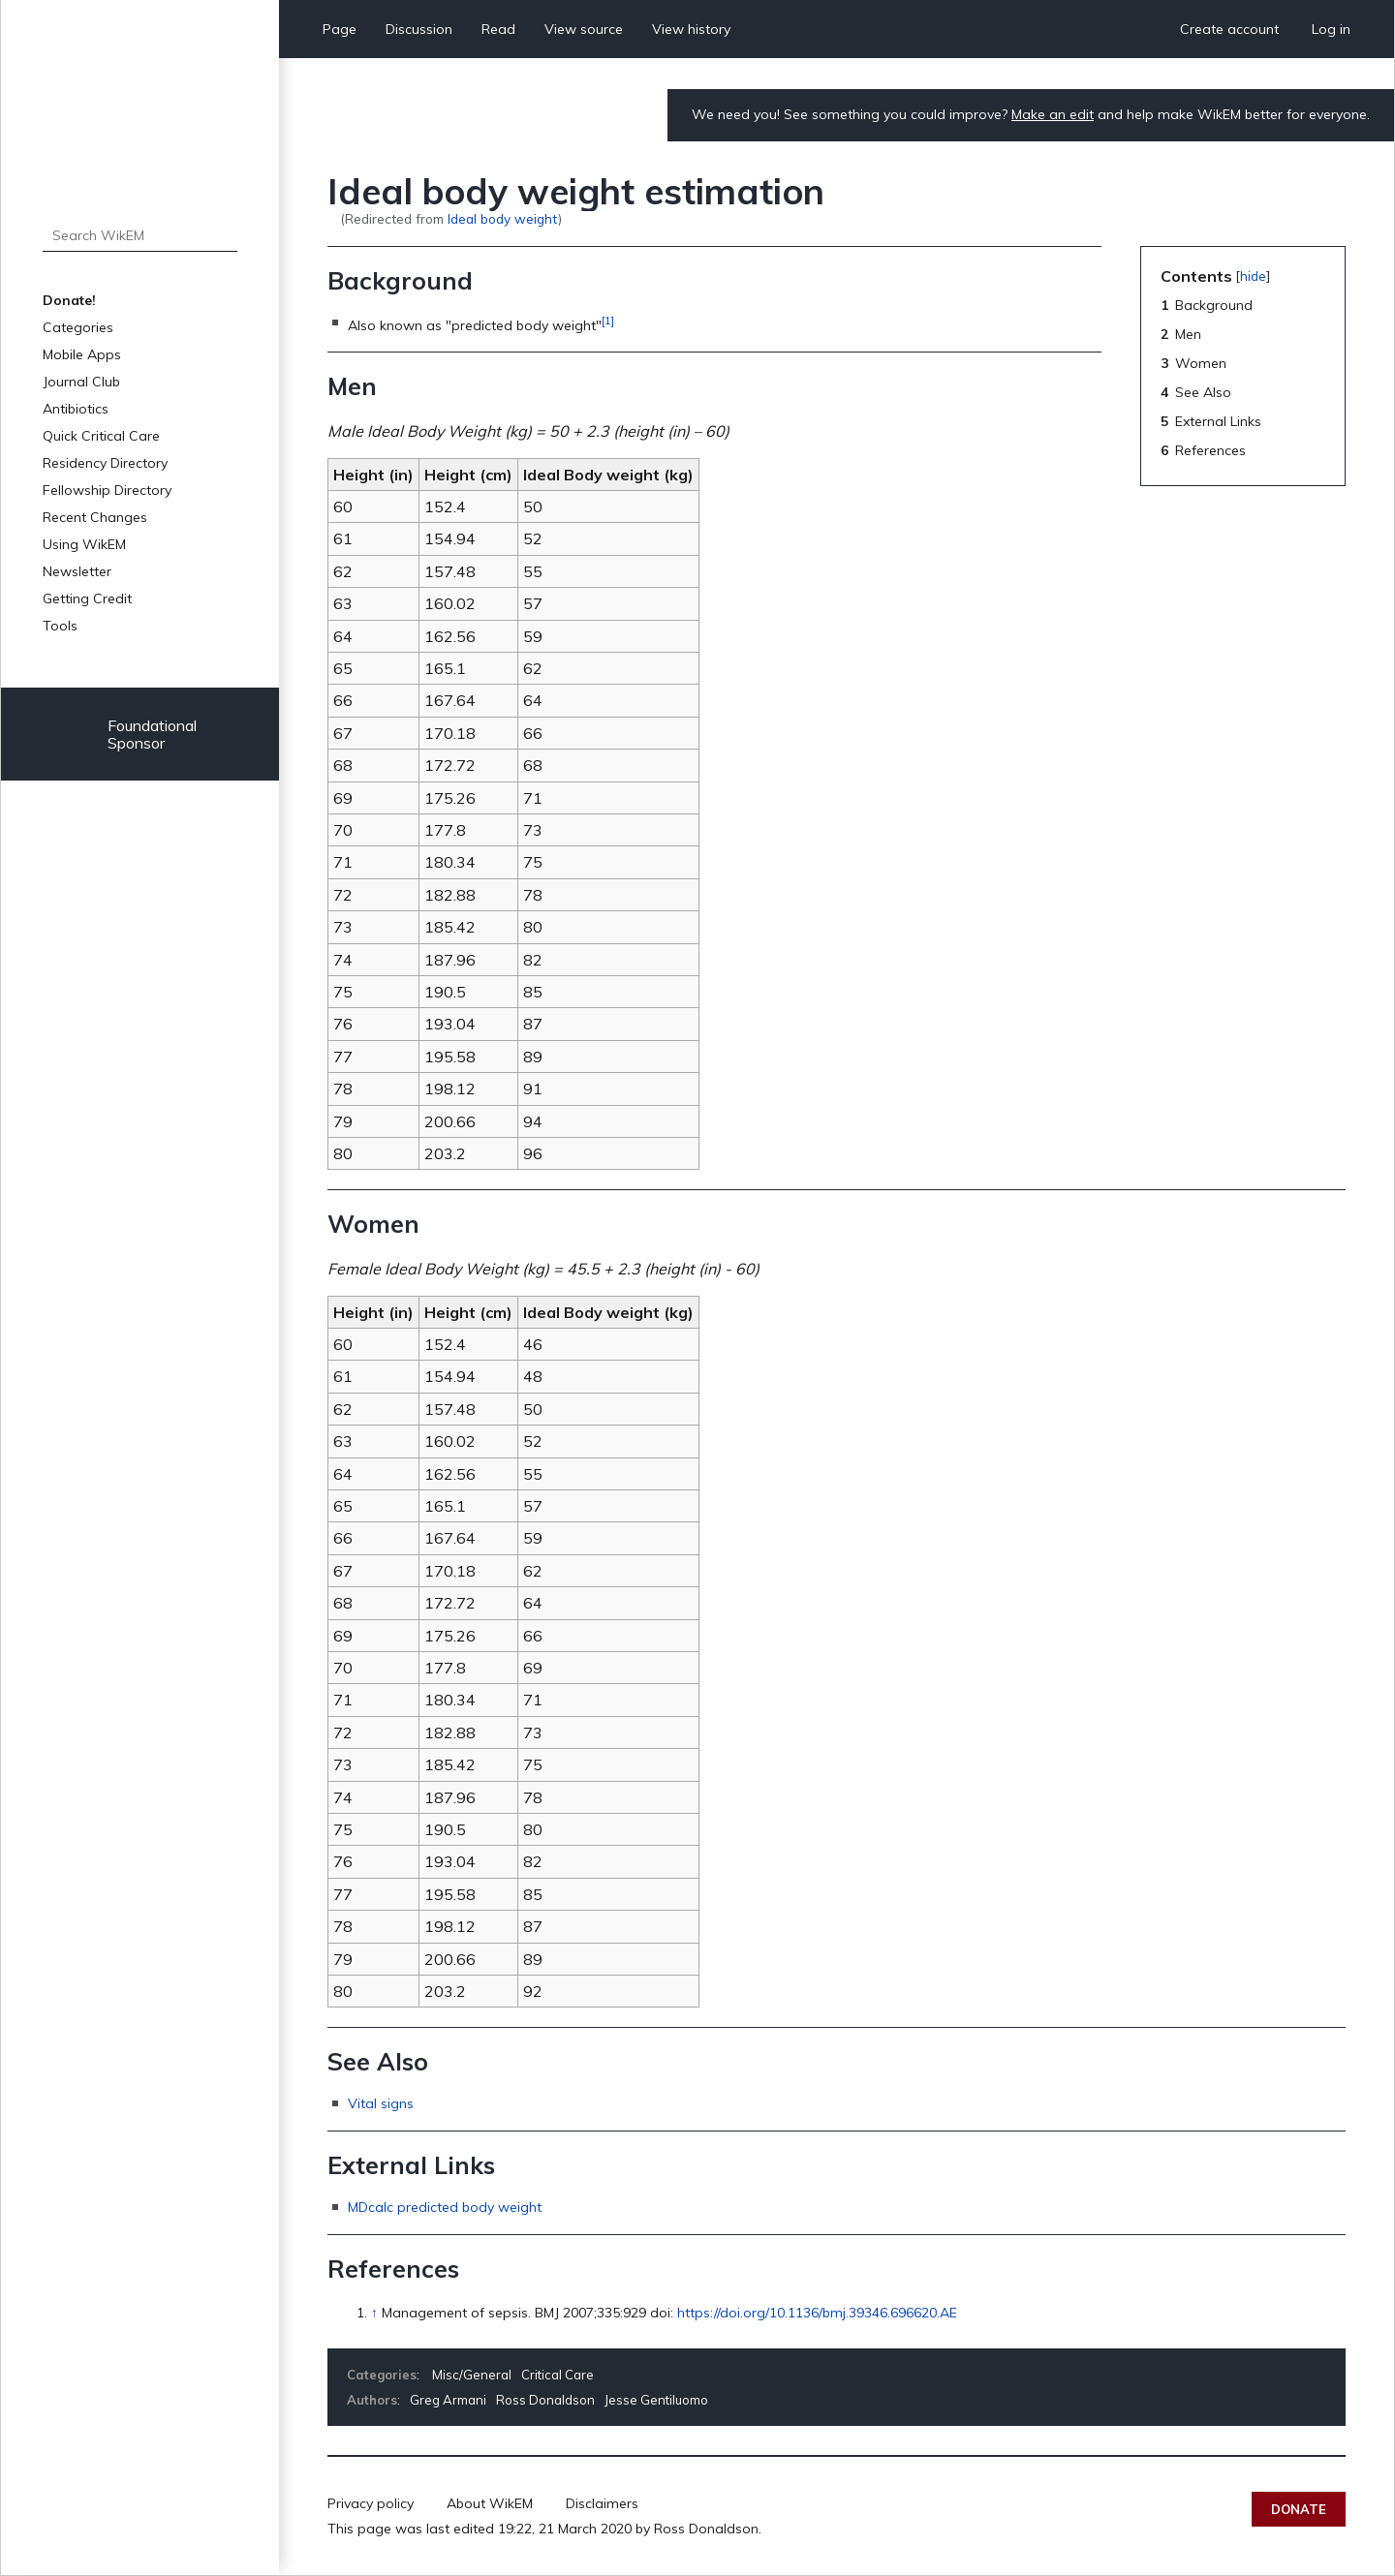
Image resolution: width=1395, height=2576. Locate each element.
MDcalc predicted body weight (445, 2207)
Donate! (69, 300)
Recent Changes (95, 517)
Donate (1298, 2509)
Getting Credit (87, 598)
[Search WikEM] (140, 235)
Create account (1229, 29)
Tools (60, 625)
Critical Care (557, 2374)
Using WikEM (84, 544)
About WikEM (490, 2503)
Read (498, 29)
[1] (608, 320)
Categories (78, 327)
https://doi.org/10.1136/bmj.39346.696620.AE (817, 2312)
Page (339, 29)
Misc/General (472, 2374)
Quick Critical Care (101, 436)
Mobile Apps (82, 354)
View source (583, 29)
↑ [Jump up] (374, 2312)
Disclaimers (602, 2503)
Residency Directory (105, 463)
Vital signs (381, 2103)
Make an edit (1052, 114)
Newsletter (77, 571)
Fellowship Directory (107, 490)
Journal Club (81, 381)
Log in (1331, 29)
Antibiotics (75, 408)
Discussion (419, 29)
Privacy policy (370, 2503)
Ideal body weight (503, 218)
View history (691, 29)
